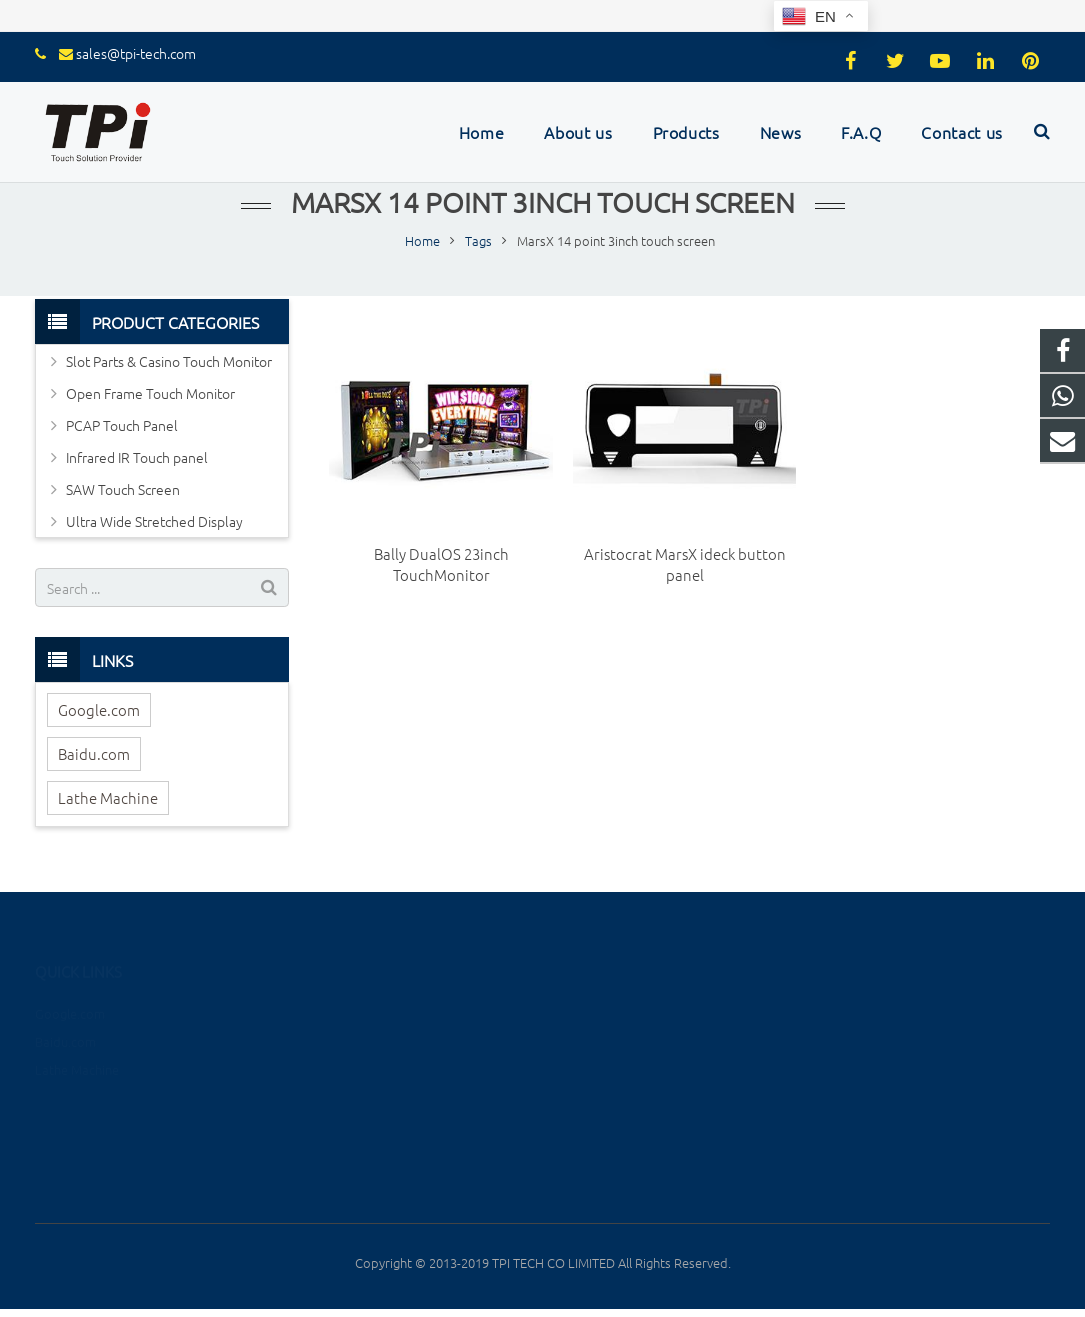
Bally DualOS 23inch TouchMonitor (441, 564)
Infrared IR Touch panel (137, 457)
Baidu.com (94, 753)
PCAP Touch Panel (122, 425)
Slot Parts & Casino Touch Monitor (169, 361)
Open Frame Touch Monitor (150, 393)
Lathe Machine (108, 797)
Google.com (99, 709)
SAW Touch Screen (123, 489)
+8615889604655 (891, 1007)
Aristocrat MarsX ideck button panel (685, 564)
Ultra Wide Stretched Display (154, 521)
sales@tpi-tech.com (136, 53)
